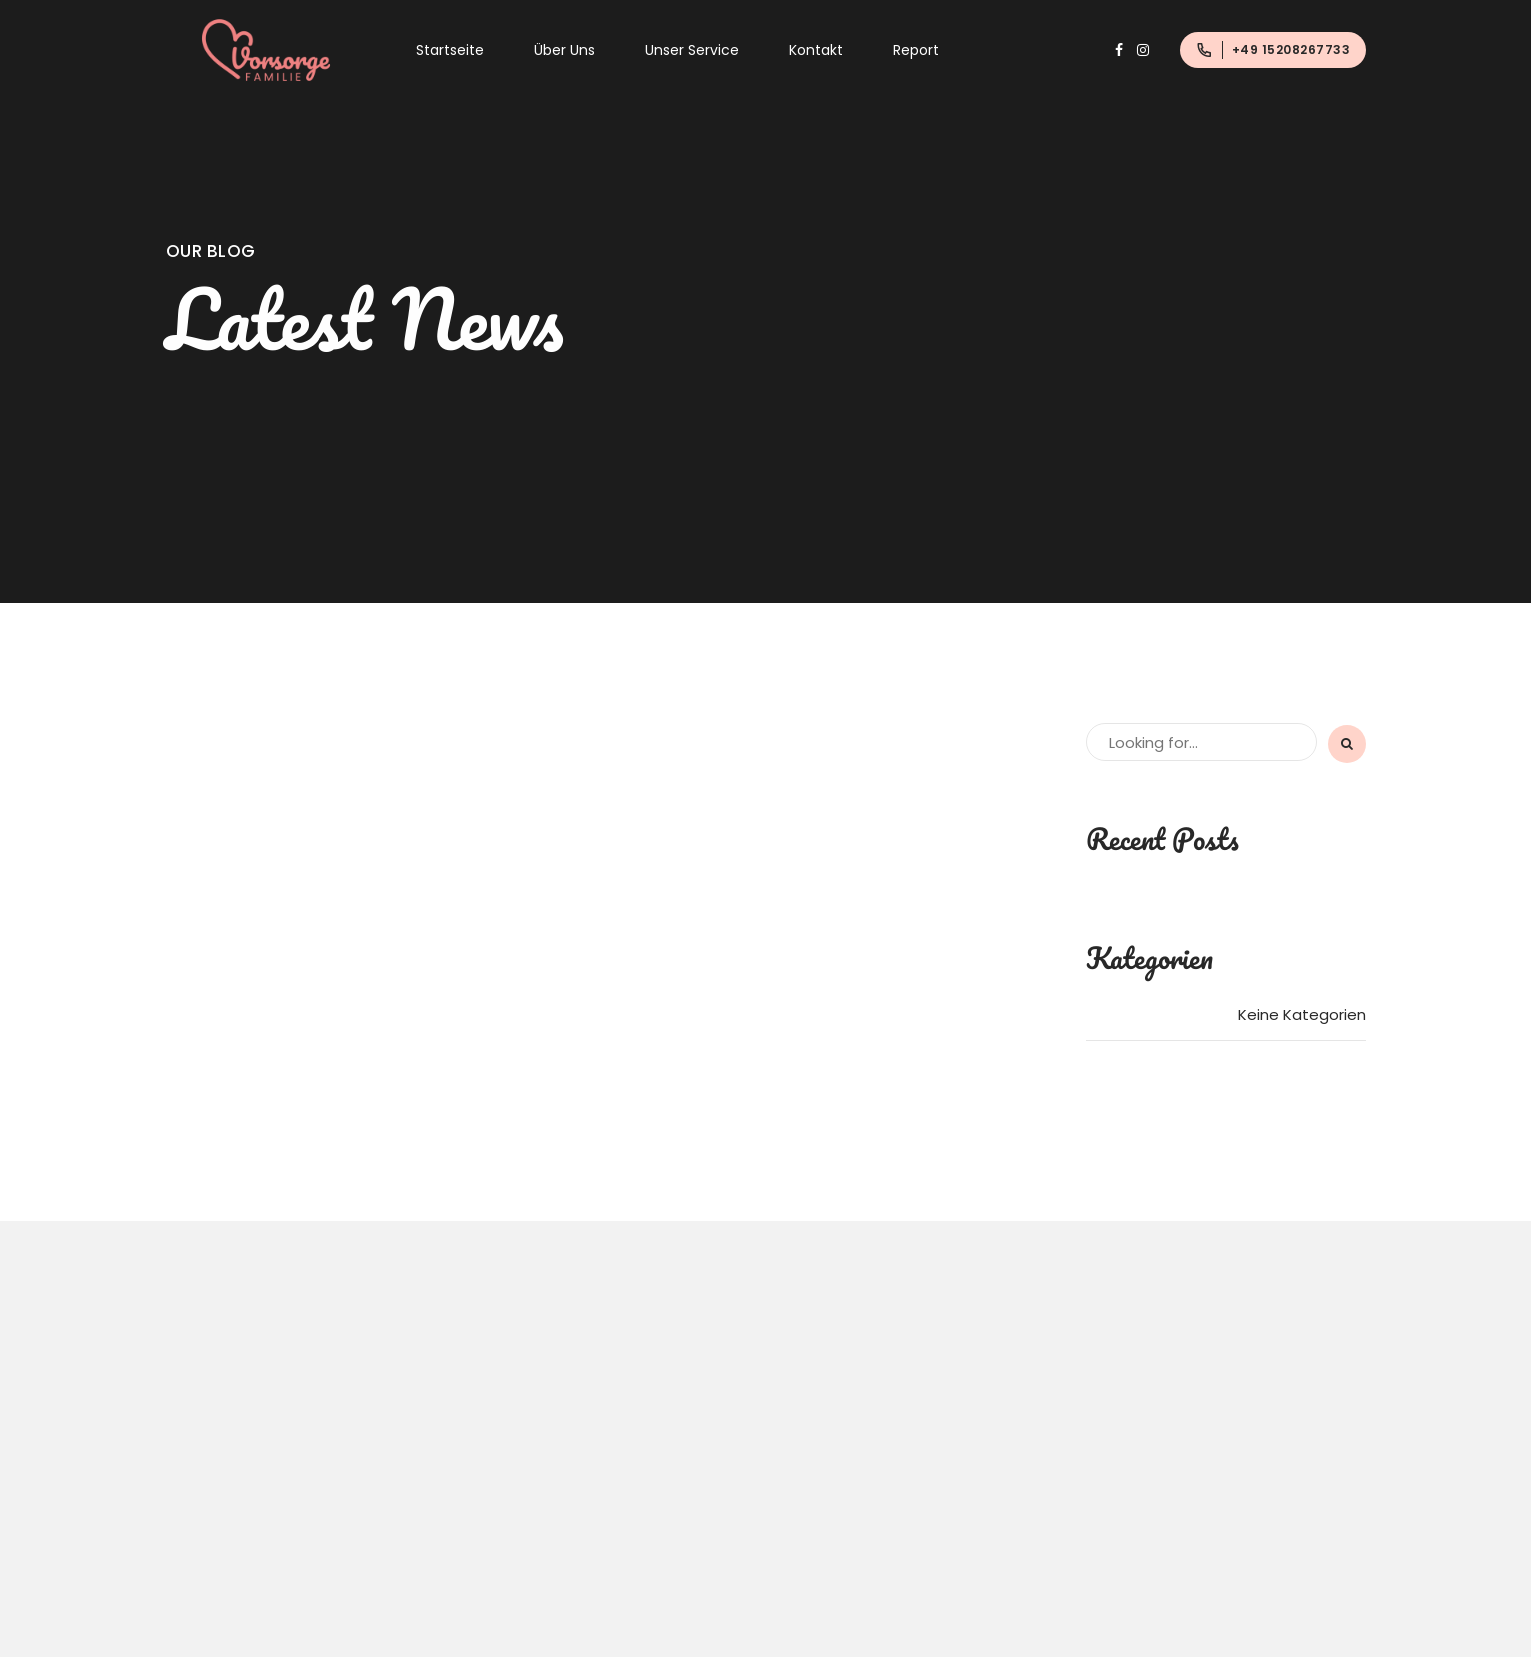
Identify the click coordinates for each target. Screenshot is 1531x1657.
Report (916, 50)
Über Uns (564, 50)
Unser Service (692, 50)
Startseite (450, 50)
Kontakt (816, 50)
